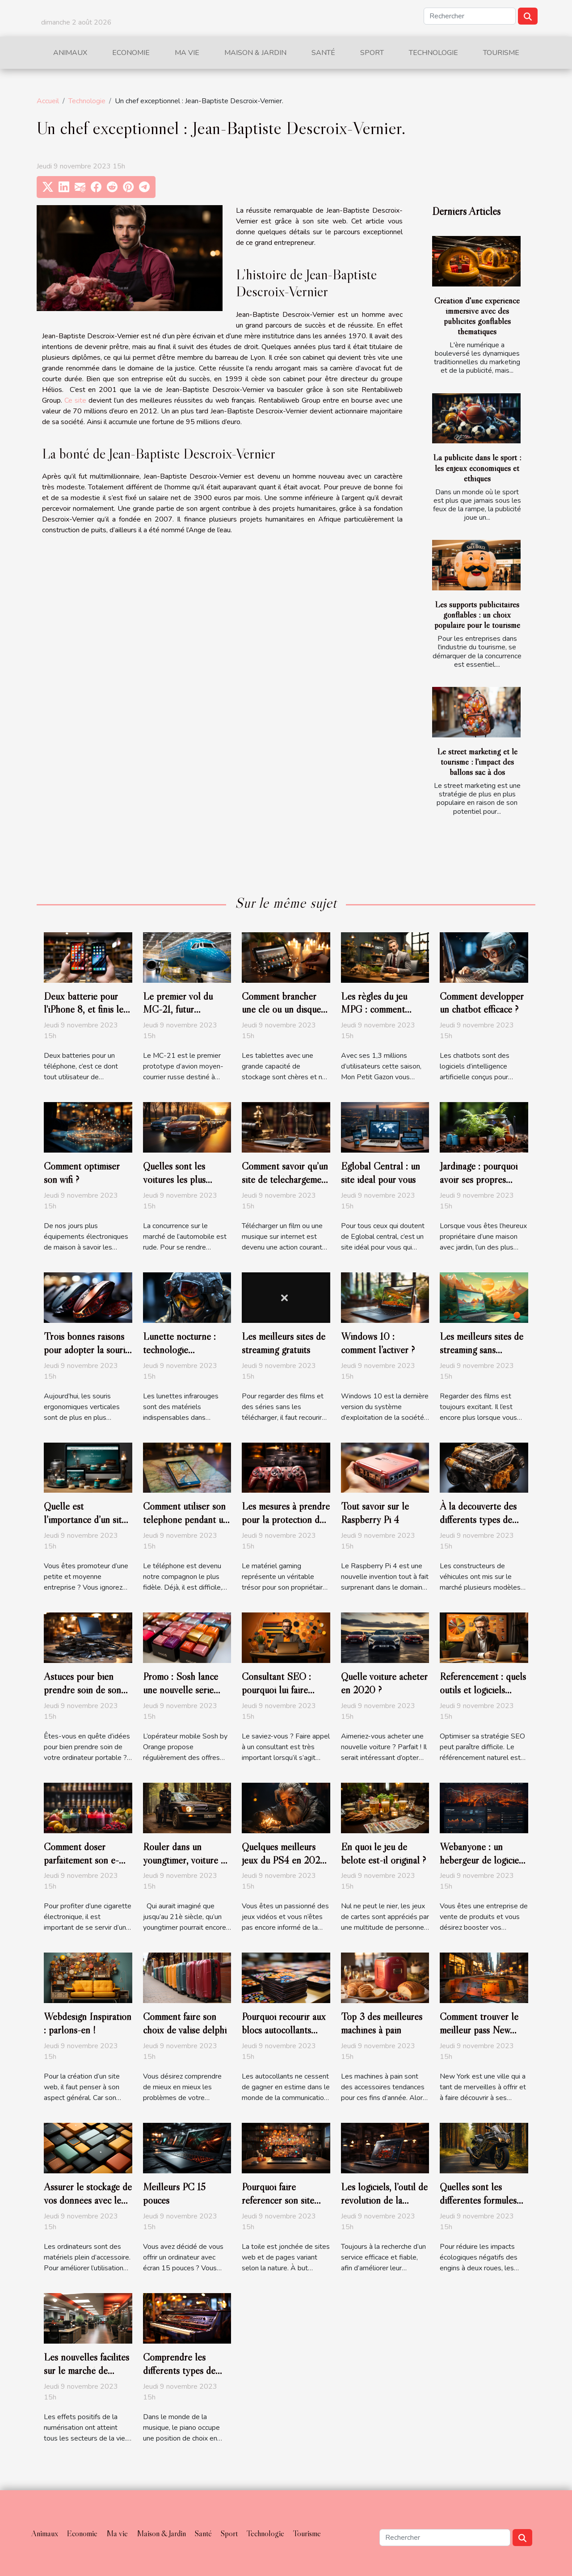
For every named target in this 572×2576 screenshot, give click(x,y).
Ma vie (187, 53)
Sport (372, 53)
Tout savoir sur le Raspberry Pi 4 (375, 1513)
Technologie (433, 53)
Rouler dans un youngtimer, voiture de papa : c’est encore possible (186, 1866)
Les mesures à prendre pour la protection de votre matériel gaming (286, 1519)
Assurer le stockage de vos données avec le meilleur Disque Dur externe (88, 2206)
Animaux (70, 53)
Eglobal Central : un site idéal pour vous (380, 1173)
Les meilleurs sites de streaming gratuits (283, 1343)
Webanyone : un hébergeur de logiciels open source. (482, 1860)
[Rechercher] (470, 16)
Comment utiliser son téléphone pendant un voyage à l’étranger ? (185, 1519)
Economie (131, 53)
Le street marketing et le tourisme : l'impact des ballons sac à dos (477, 761)
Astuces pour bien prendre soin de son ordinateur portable (82, 1689)
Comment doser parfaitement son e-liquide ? (81, 1860)
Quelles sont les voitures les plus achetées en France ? (183, 1179)
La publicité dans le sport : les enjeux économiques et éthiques (477, 467)
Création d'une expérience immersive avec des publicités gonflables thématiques (477, 316)
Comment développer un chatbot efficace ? (482, 1003)
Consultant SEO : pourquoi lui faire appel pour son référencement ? (276, 1696)
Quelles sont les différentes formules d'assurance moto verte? (478, 2206)
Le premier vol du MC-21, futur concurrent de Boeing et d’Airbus (185, 1016)
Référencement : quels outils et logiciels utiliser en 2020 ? (483, 1689)
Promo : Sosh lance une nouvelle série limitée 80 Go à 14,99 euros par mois (186, 1696)
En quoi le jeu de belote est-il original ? (383, 1853)
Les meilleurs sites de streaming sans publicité (481, 1349)
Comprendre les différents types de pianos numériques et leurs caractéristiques (183, 2377)
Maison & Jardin (255, 53)
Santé (323, 53)
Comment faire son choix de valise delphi (185, 2023)
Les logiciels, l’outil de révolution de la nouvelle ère (384, 2200)
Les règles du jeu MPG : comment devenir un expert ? (378, 1009)
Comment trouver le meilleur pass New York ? (479, 2030)
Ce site (75, 400)
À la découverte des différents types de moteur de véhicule (478, 1519)
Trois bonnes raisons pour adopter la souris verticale (86, 1349)
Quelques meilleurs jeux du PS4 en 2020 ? (284, 1860)
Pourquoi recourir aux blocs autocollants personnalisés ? (284, 2030)
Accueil (48, 101)
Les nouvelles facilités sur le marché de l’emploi (86, 2370)
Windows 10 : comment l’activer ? (378, 1343)
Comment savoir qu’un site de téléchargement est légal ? (285, 1179)
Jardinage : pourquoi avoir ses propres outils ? (478, 1179)
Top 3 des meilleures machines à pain (381, 2023)
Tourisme (501, 53)
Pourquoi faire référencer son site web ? (278, 2200)
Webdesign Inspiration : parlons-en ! (87, 2023)
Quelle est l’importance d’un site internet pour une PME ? (85, 1526)
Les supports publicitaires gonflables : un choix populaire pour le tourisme (477, 614)
